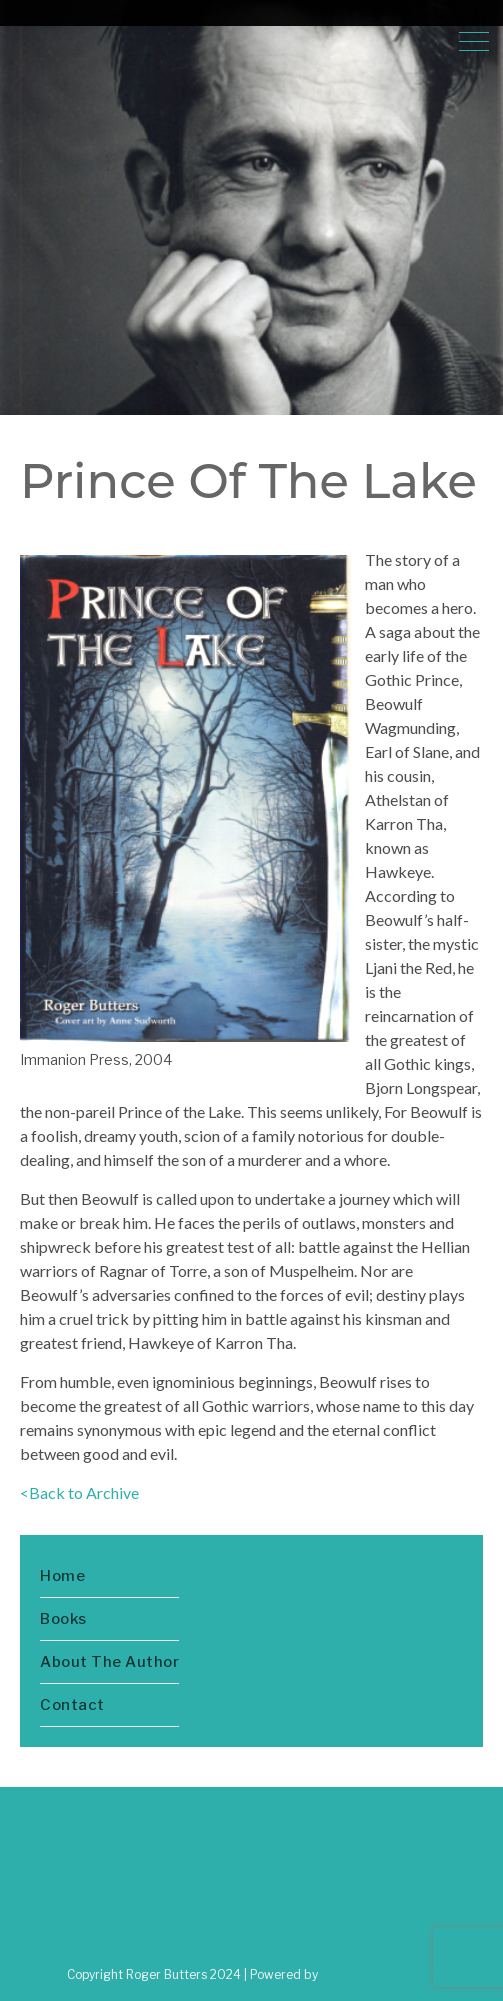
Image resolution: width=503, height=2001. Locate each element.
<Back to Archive (79, 1492)
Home (62, 1576)
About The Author (109, 1662)
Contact (72, 1705)
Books (63, 1619)
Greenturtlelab (378, 1973)
